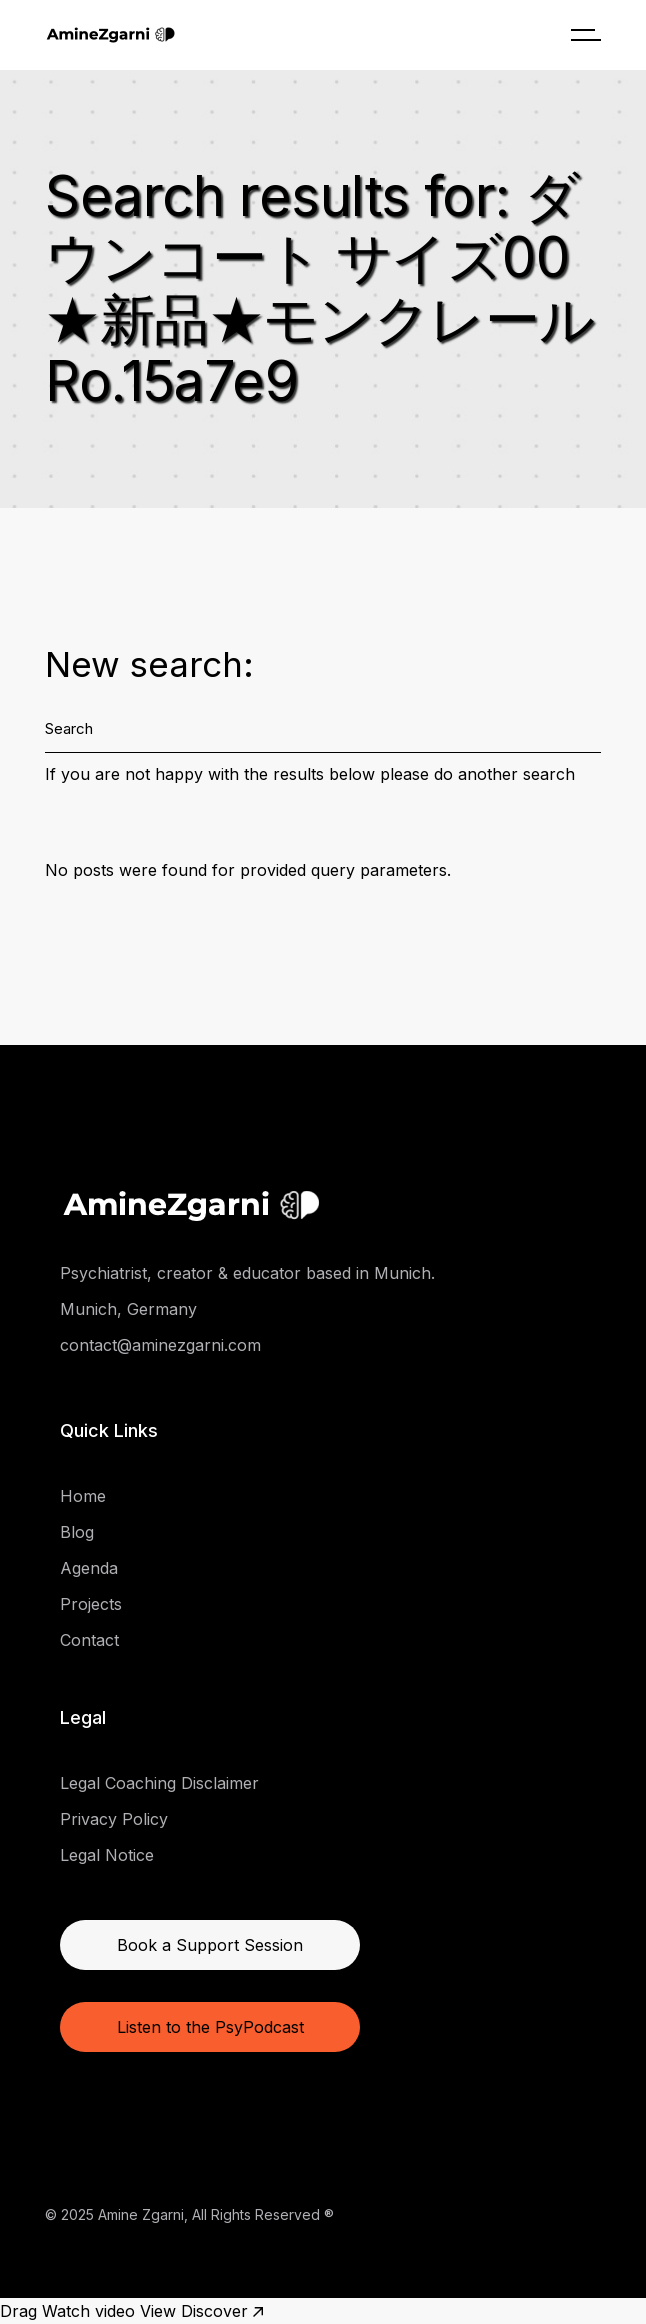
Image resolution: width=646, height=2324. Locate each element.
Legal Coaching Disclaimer (159, 1783)
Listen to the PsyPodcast (210, 2027)
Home (83, 1496)
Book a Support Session (210, 1945)
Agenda (89, 1568)
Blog (77, 1532)
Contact (89, 1640)
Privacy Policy (114, 1819)
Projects (91, 1604)
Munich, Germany (128, 1309)
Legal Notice (107, 1855)
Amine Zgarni (141, 2214)
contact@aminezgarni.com (160, 1345)
